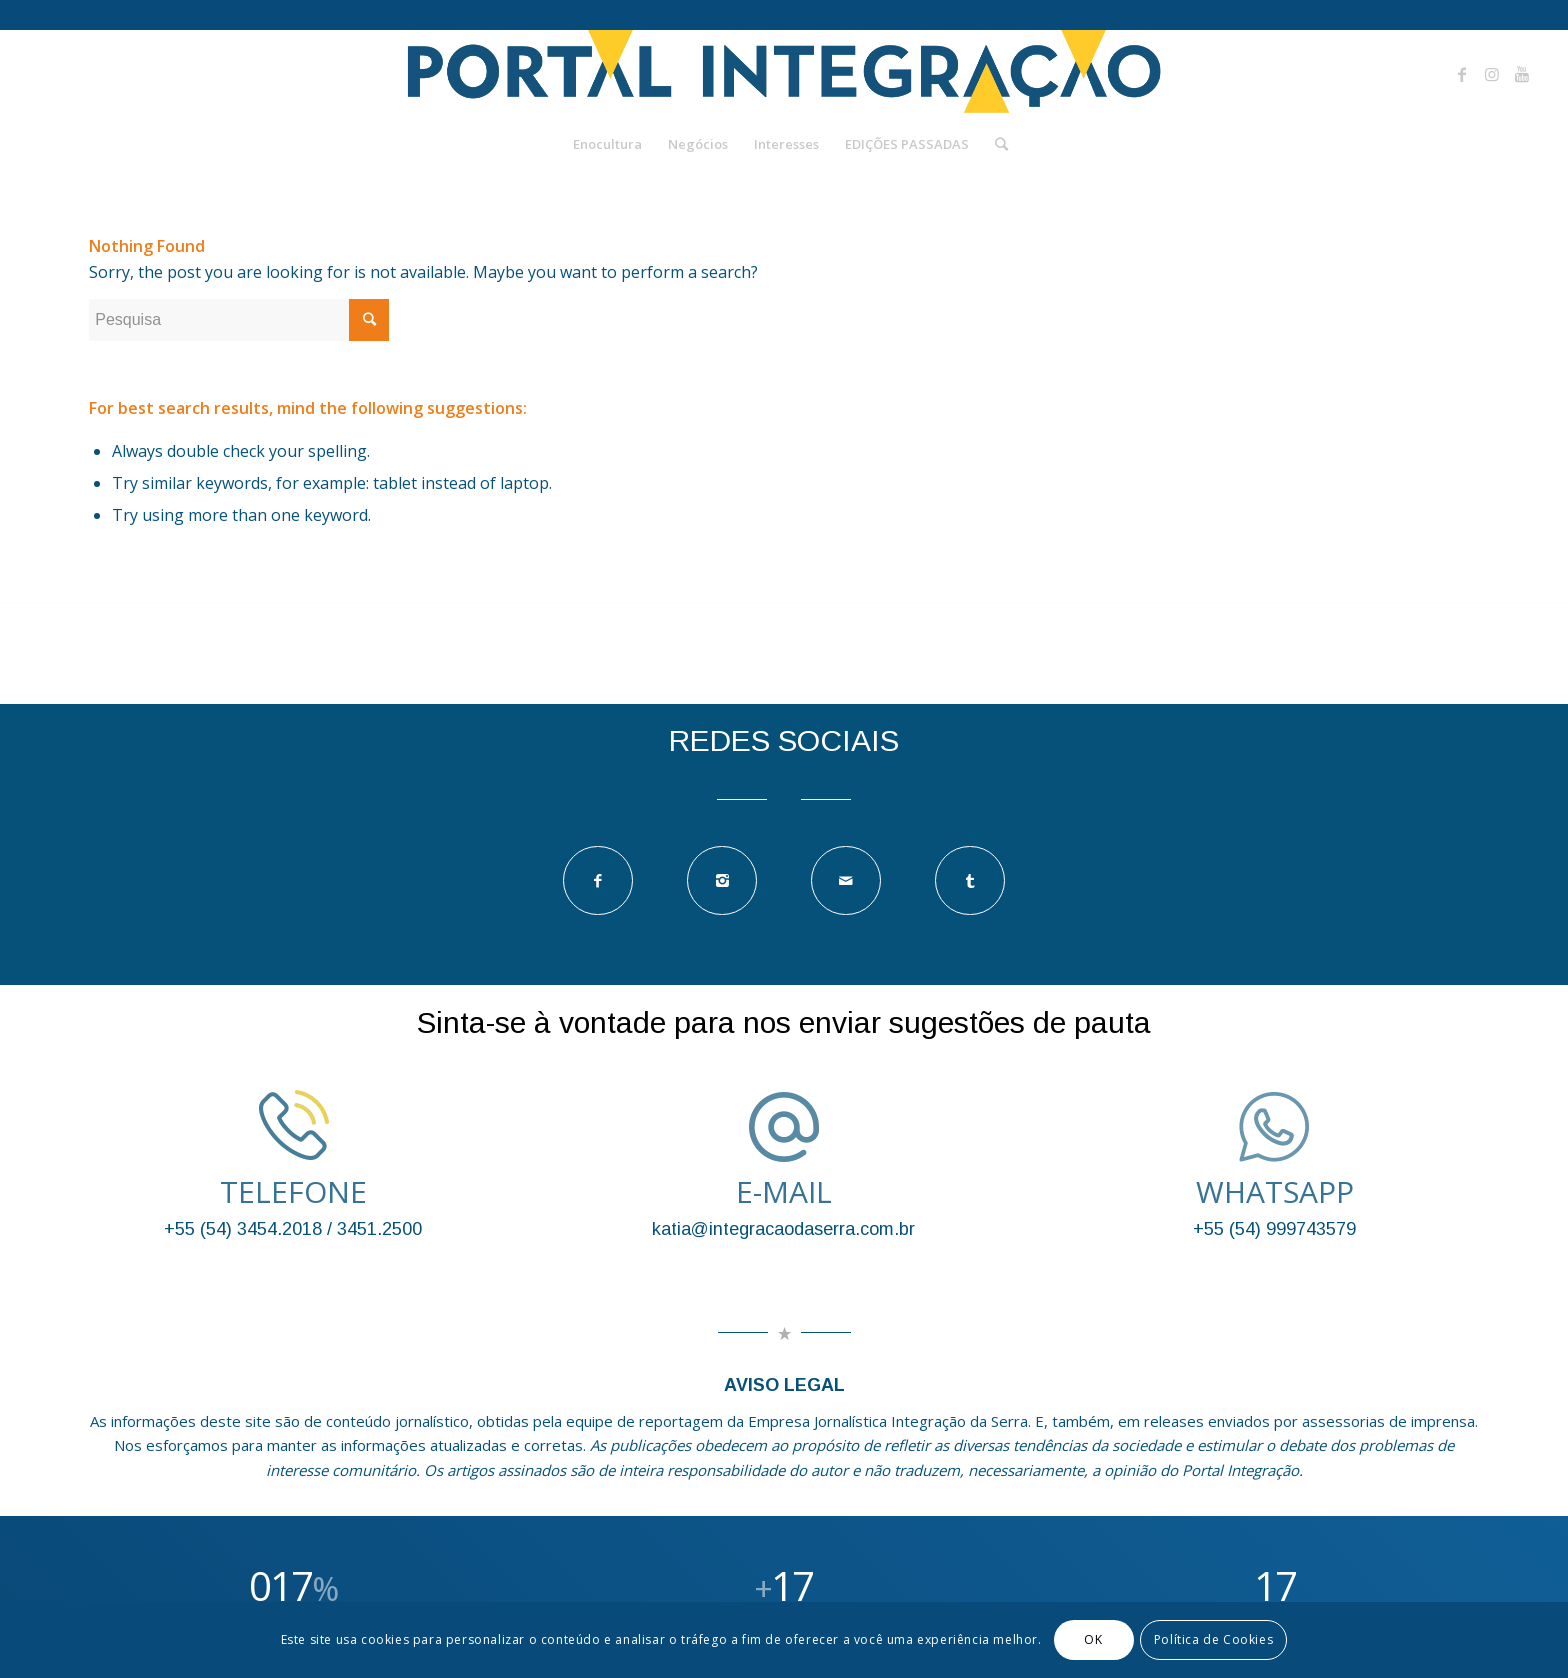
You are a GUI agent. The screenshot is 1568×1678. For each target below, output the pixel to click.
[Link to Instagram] (1492, 74)
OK (1093, 1639)
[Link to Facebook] (1462, 74)
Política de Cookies (1213, 1639)
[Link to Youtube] (1522, 74)
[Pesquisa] (995, 144)
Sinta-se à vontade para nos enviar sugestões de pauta (784, 1022)
